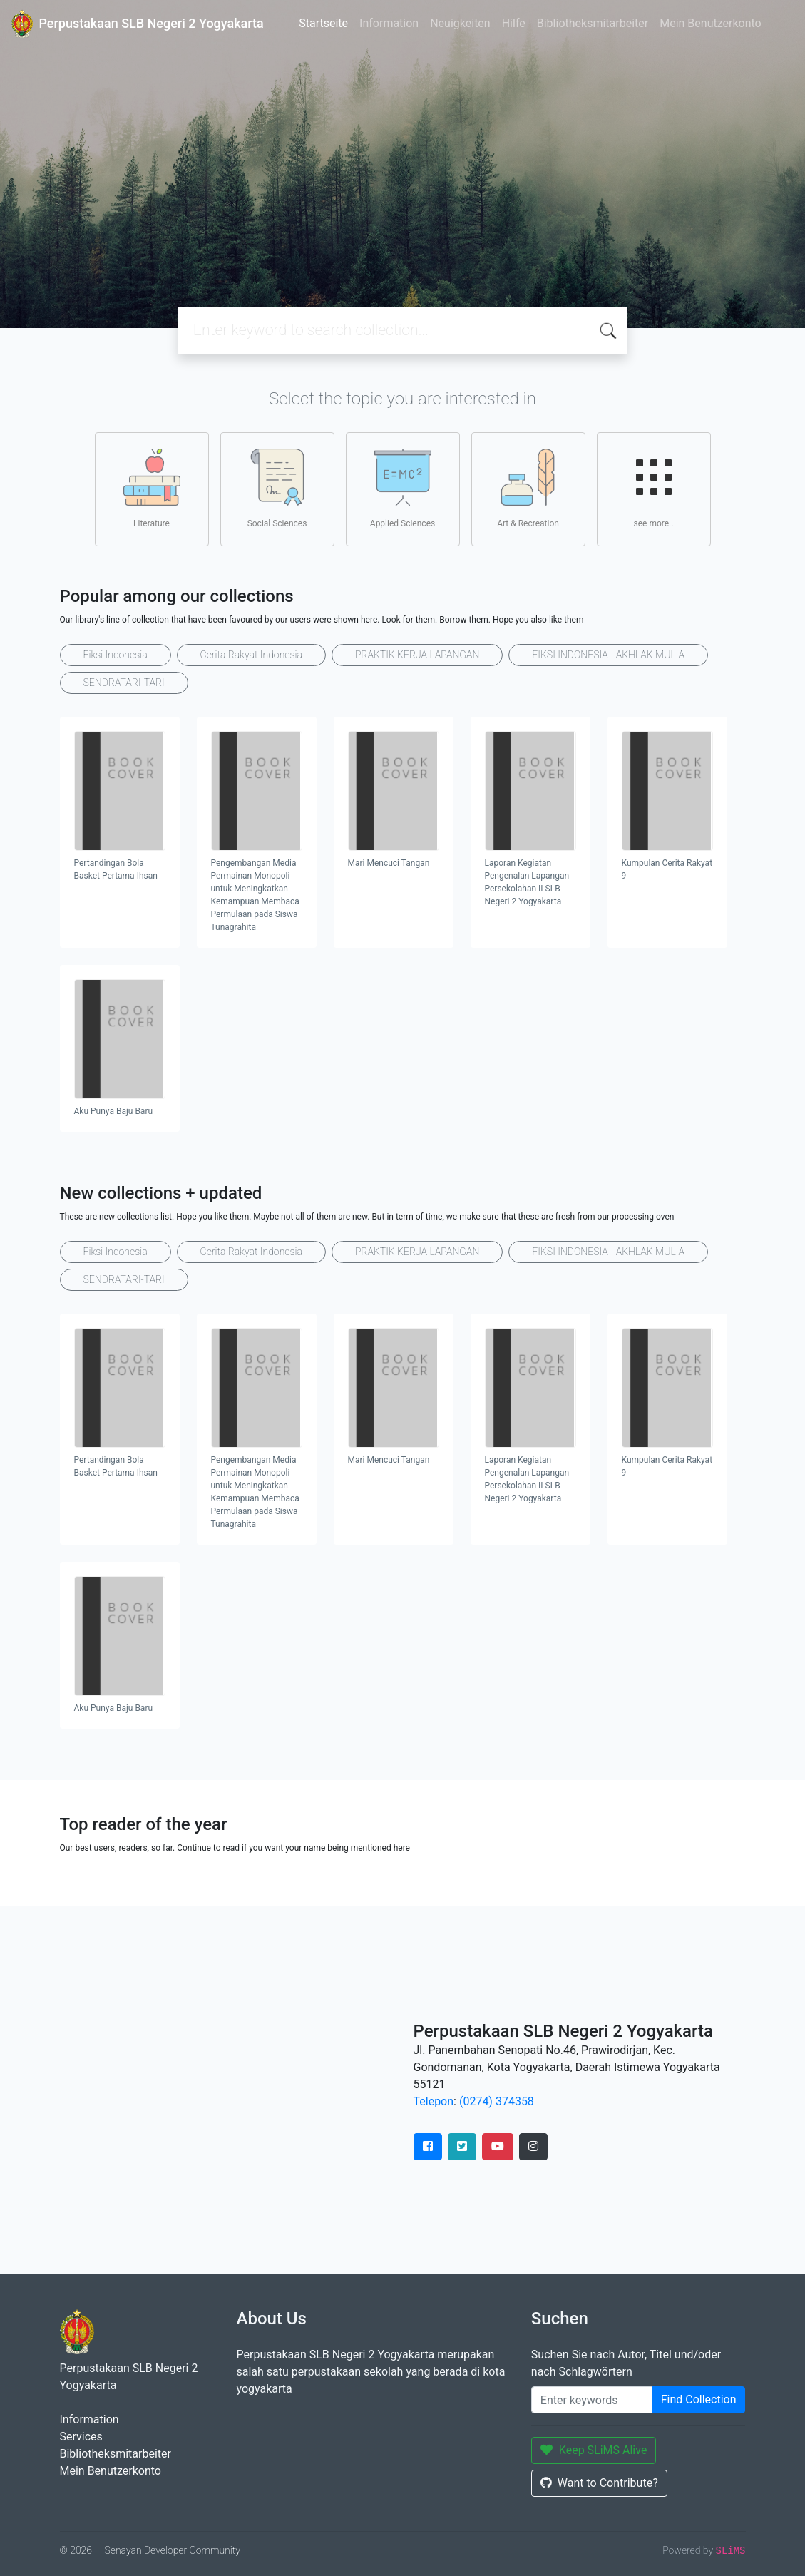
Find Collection (699, 2399)
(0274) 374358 (496, 2101)
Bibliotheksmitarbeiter (592, 23)
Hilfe (513, 23)
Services (81, 2436)
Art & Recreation (528, 488)
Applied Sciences (402, 488)
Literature (151, 488)
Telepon (434, 2101)
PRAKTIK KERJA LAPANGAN (417, 654)
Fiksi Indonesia (115, 654)
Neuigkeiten (460, 23)
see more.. (653, 488)
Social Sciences (277, 488)
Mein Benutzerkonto (710, 23)
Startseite (323, 23)
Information (389, 23)
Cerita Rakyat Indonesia (251, 654)
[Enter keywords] (591, 2399)
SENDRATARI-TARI (124, 682)
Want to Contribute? (599, 2483)
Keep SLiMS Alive (593, 2450)
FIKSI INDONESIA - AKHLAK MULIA (608, 654)
